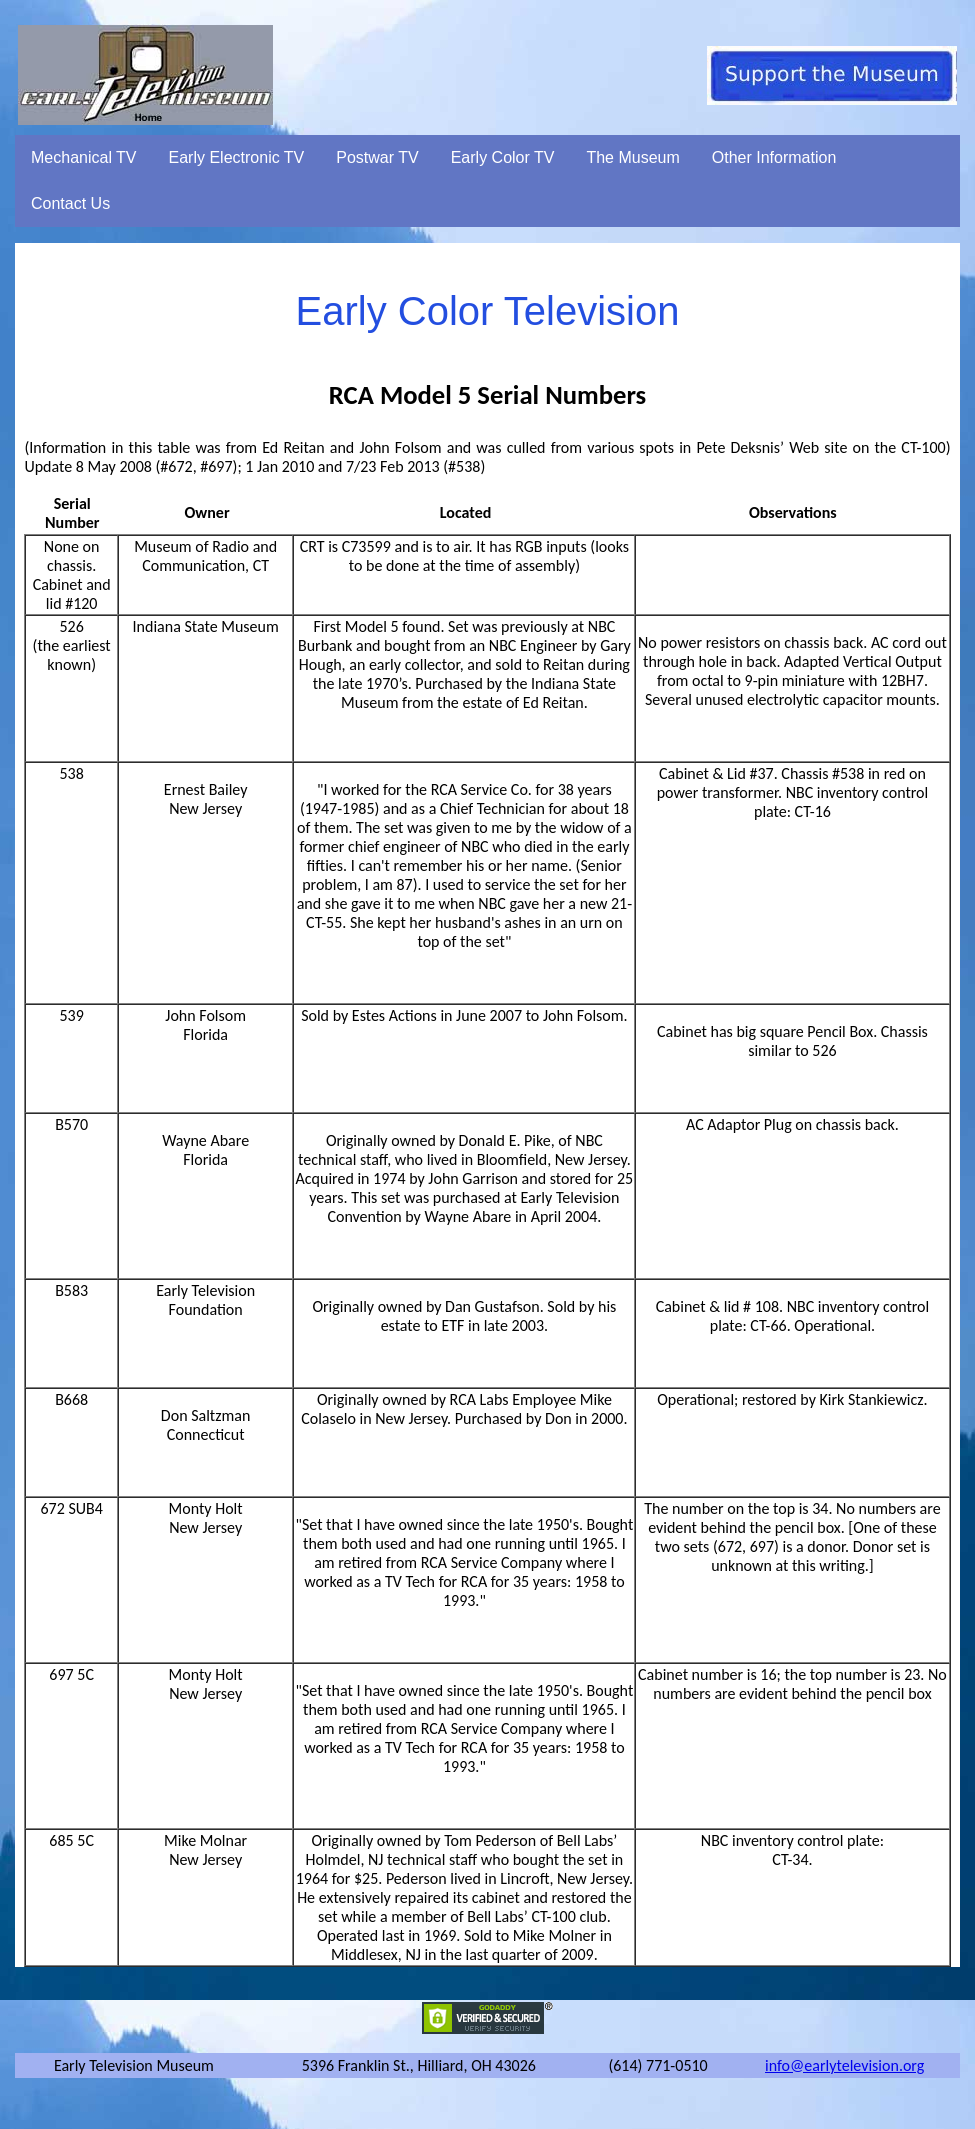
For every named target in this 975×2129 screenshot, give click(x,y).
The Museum (632, 157)
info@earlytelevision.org (844, 2065)
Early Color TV (503, 157)
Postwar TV (377, 157)
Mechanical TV (84, 157)
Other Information (774, 157)
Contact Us (70, 203)
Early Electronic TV (237, 157)
